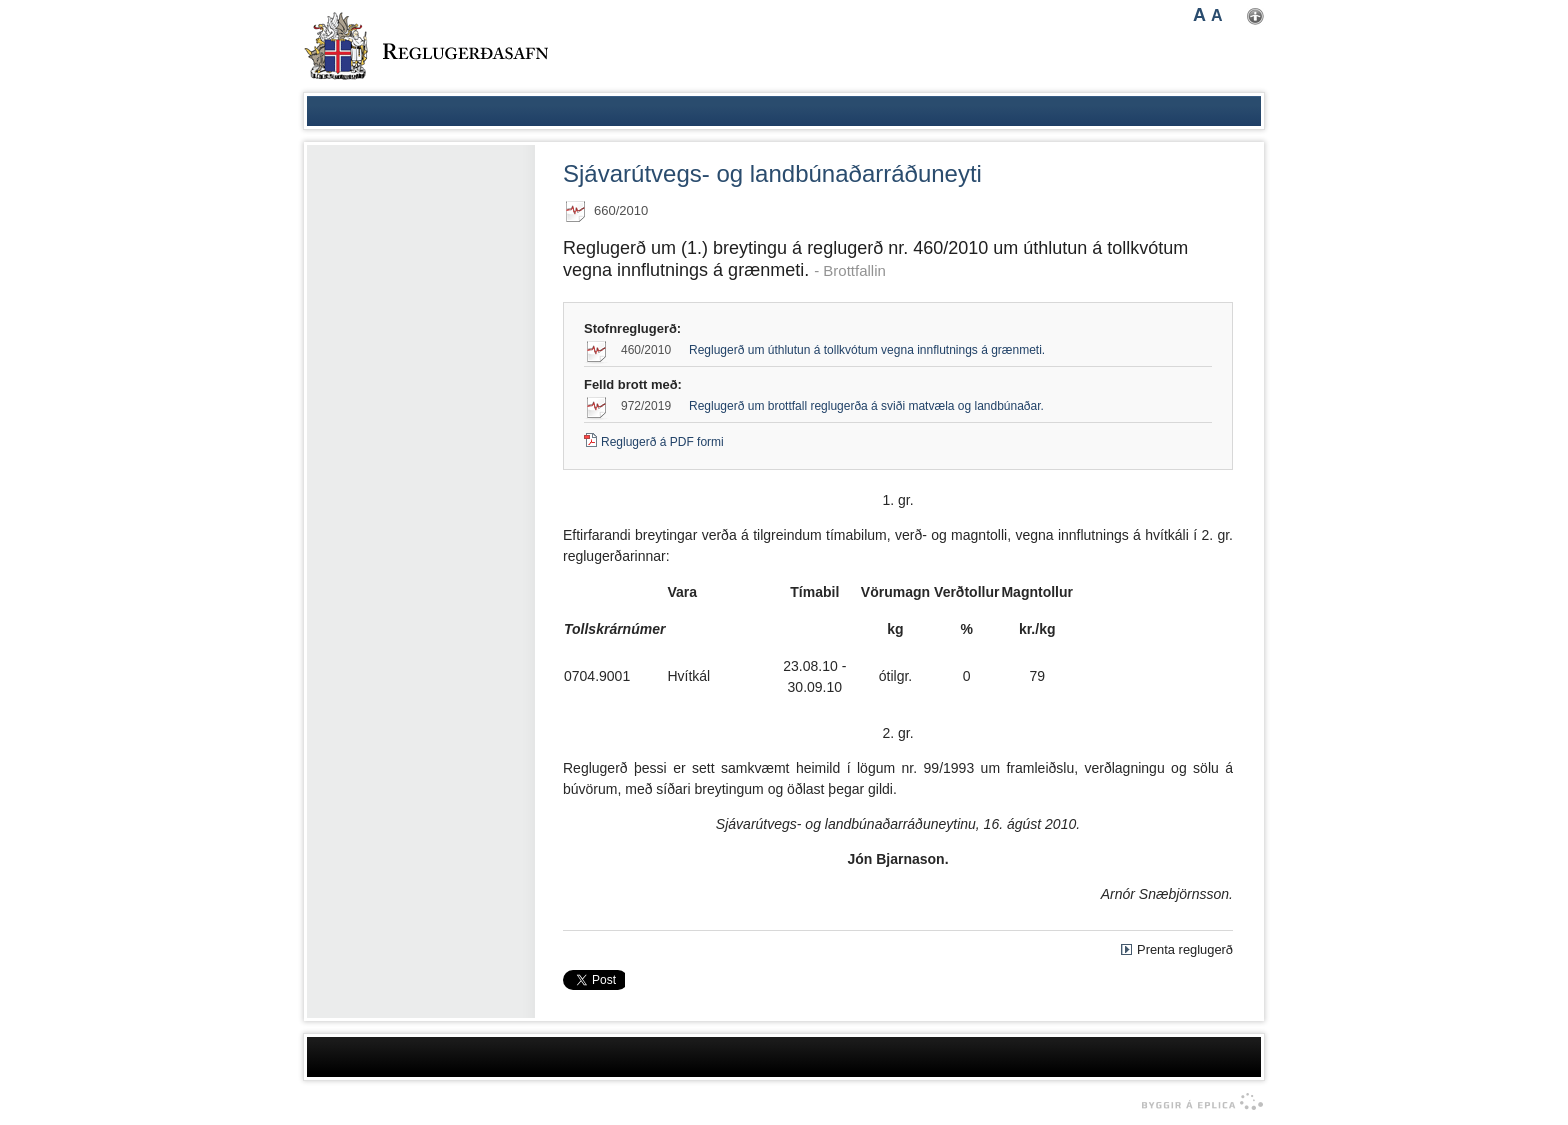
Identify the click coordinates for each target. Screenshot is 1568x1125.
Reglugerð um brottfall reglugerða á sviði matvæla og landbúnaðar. (866, 406)
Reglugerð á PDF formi (662, 442)
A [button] (1199, 15)
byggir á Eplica (1197, 1102)
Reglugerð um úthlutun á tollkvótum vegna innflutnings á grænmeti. (867, 350)
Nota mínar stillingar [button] (1255, 16)
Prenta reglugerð (1185, 949)
